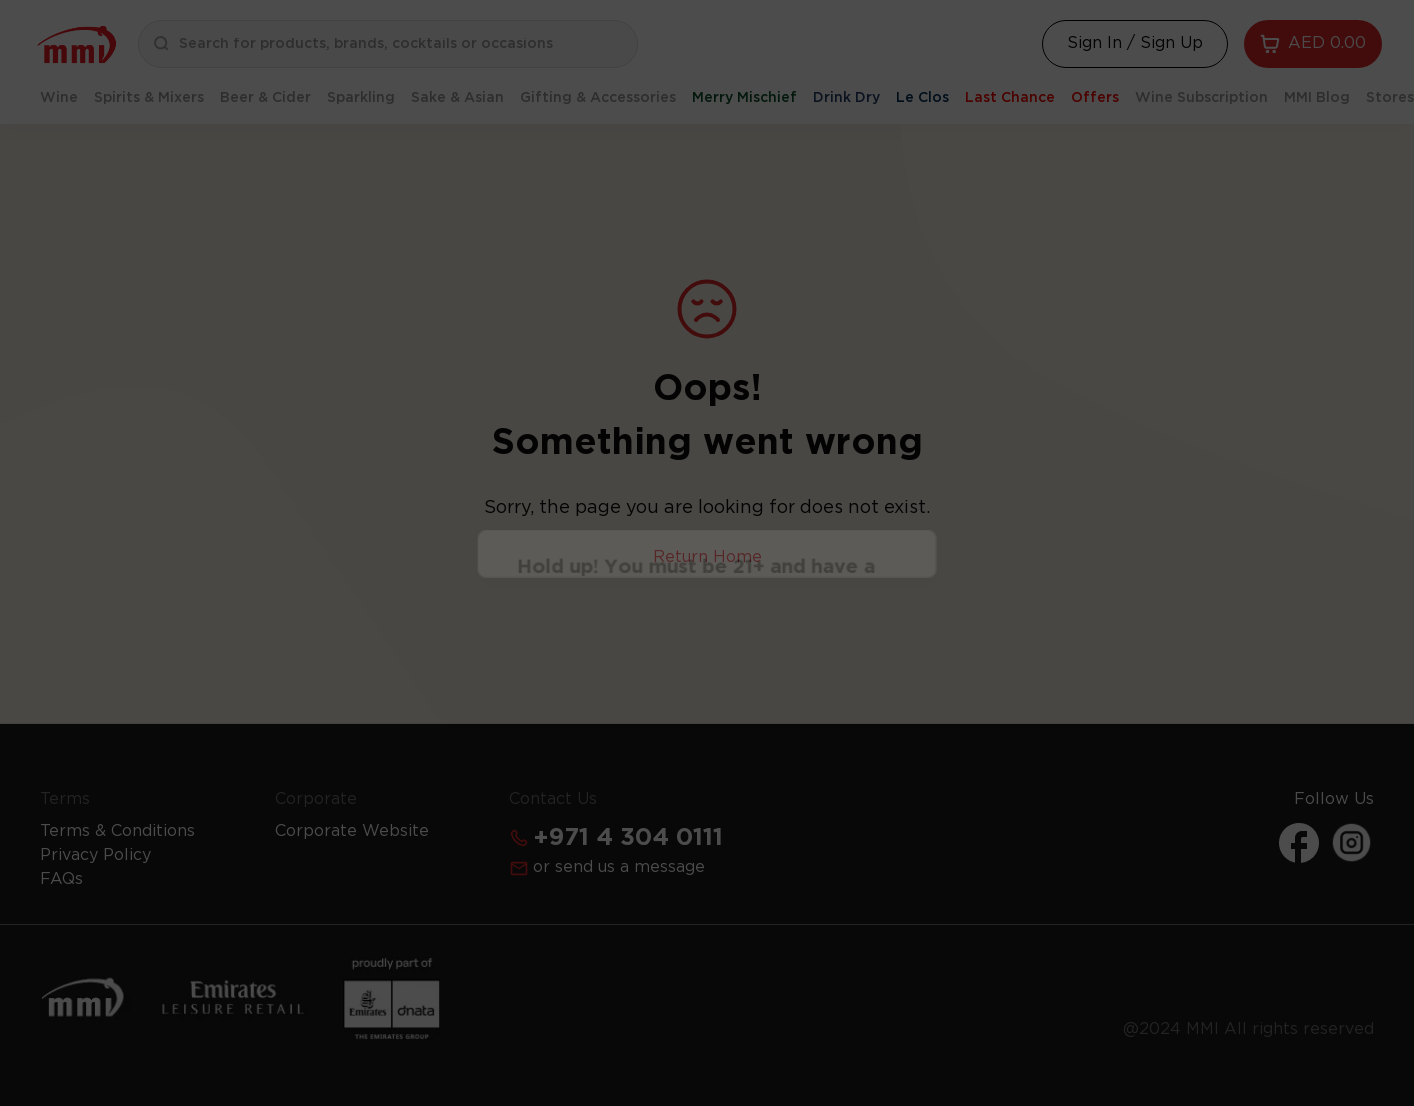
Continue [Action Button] (707, 598)
